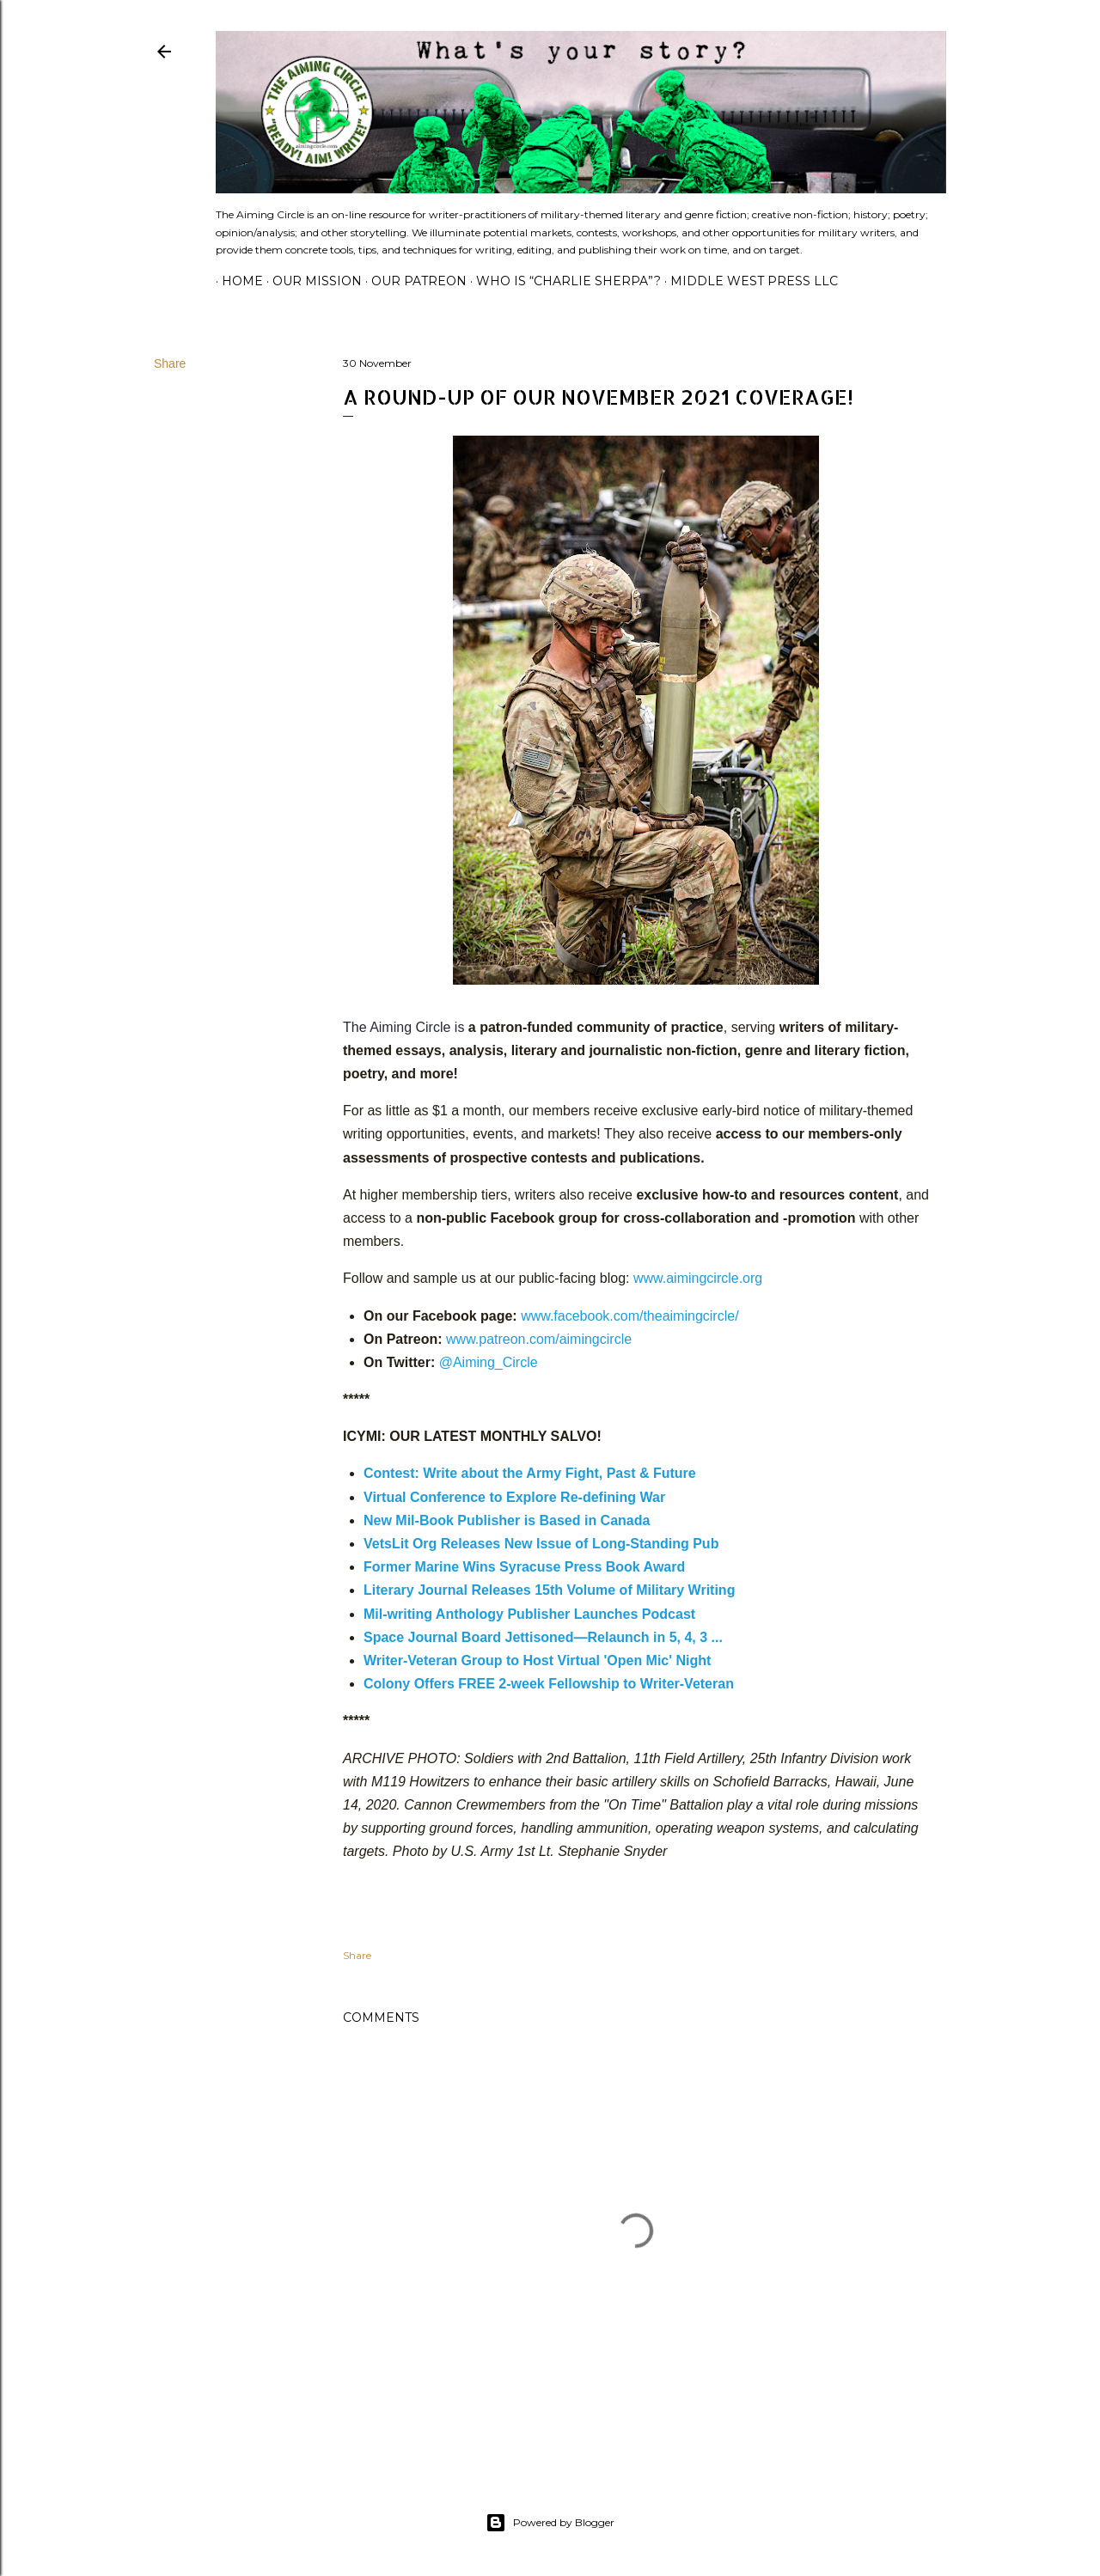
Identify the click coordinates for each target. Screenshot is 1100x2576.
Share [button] (170, 363)
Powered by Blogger (550, 2522)
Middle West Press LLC (748, 281)
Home (236, 281)
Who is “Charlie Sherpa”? (562, 281)
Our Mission (311, 281)
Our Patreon (413, 281)
